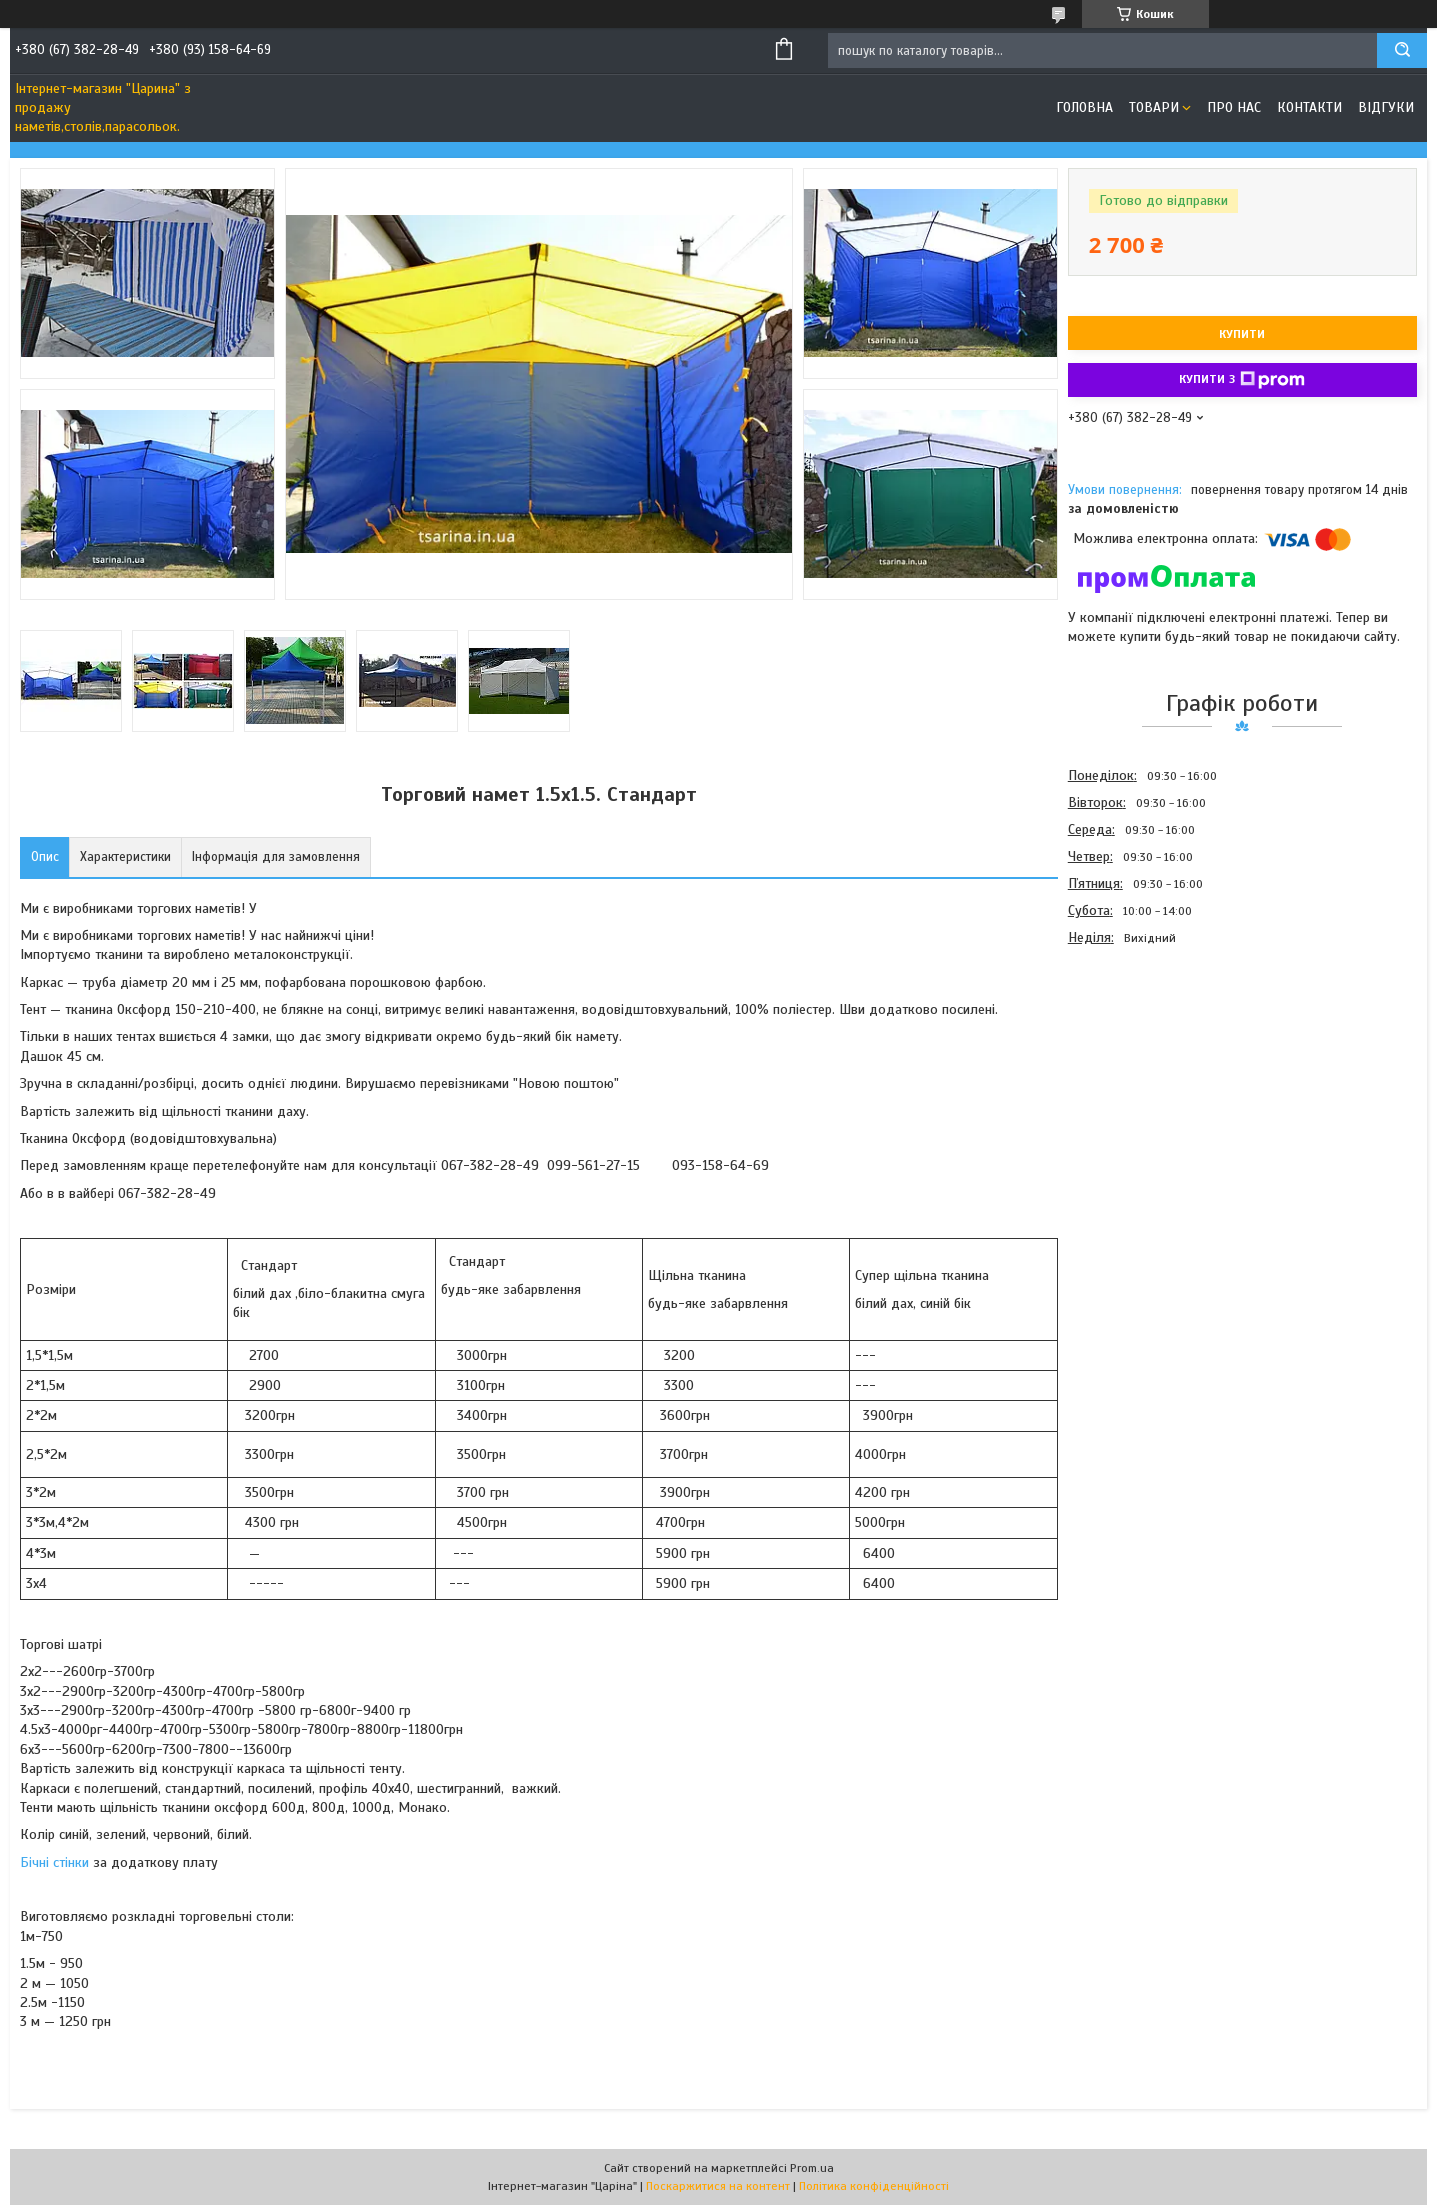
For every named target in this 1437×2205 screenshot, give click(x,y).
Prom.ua (812, 2168)
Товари (1154, 107)
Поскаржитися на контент (718, 2186)
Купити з (1242, 380)
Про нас (1234, 107)
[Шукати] (1402, 50)
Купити (1242, 334)
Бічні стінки (54, 1862)
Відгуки (1386, 107)
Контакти (1309, 107)
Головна (1084, 107)
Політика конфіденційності (874, 2186)
